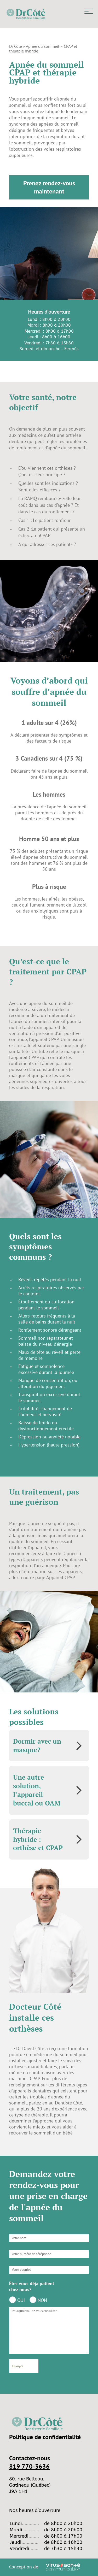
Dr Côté (15, 46)
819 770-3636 (29, 2466)
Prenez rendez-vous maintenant (49, 187)
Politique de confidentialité (45, 2437)
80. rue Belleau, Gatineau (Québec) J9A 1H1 (29, 2485)
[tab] (49, 1746)
